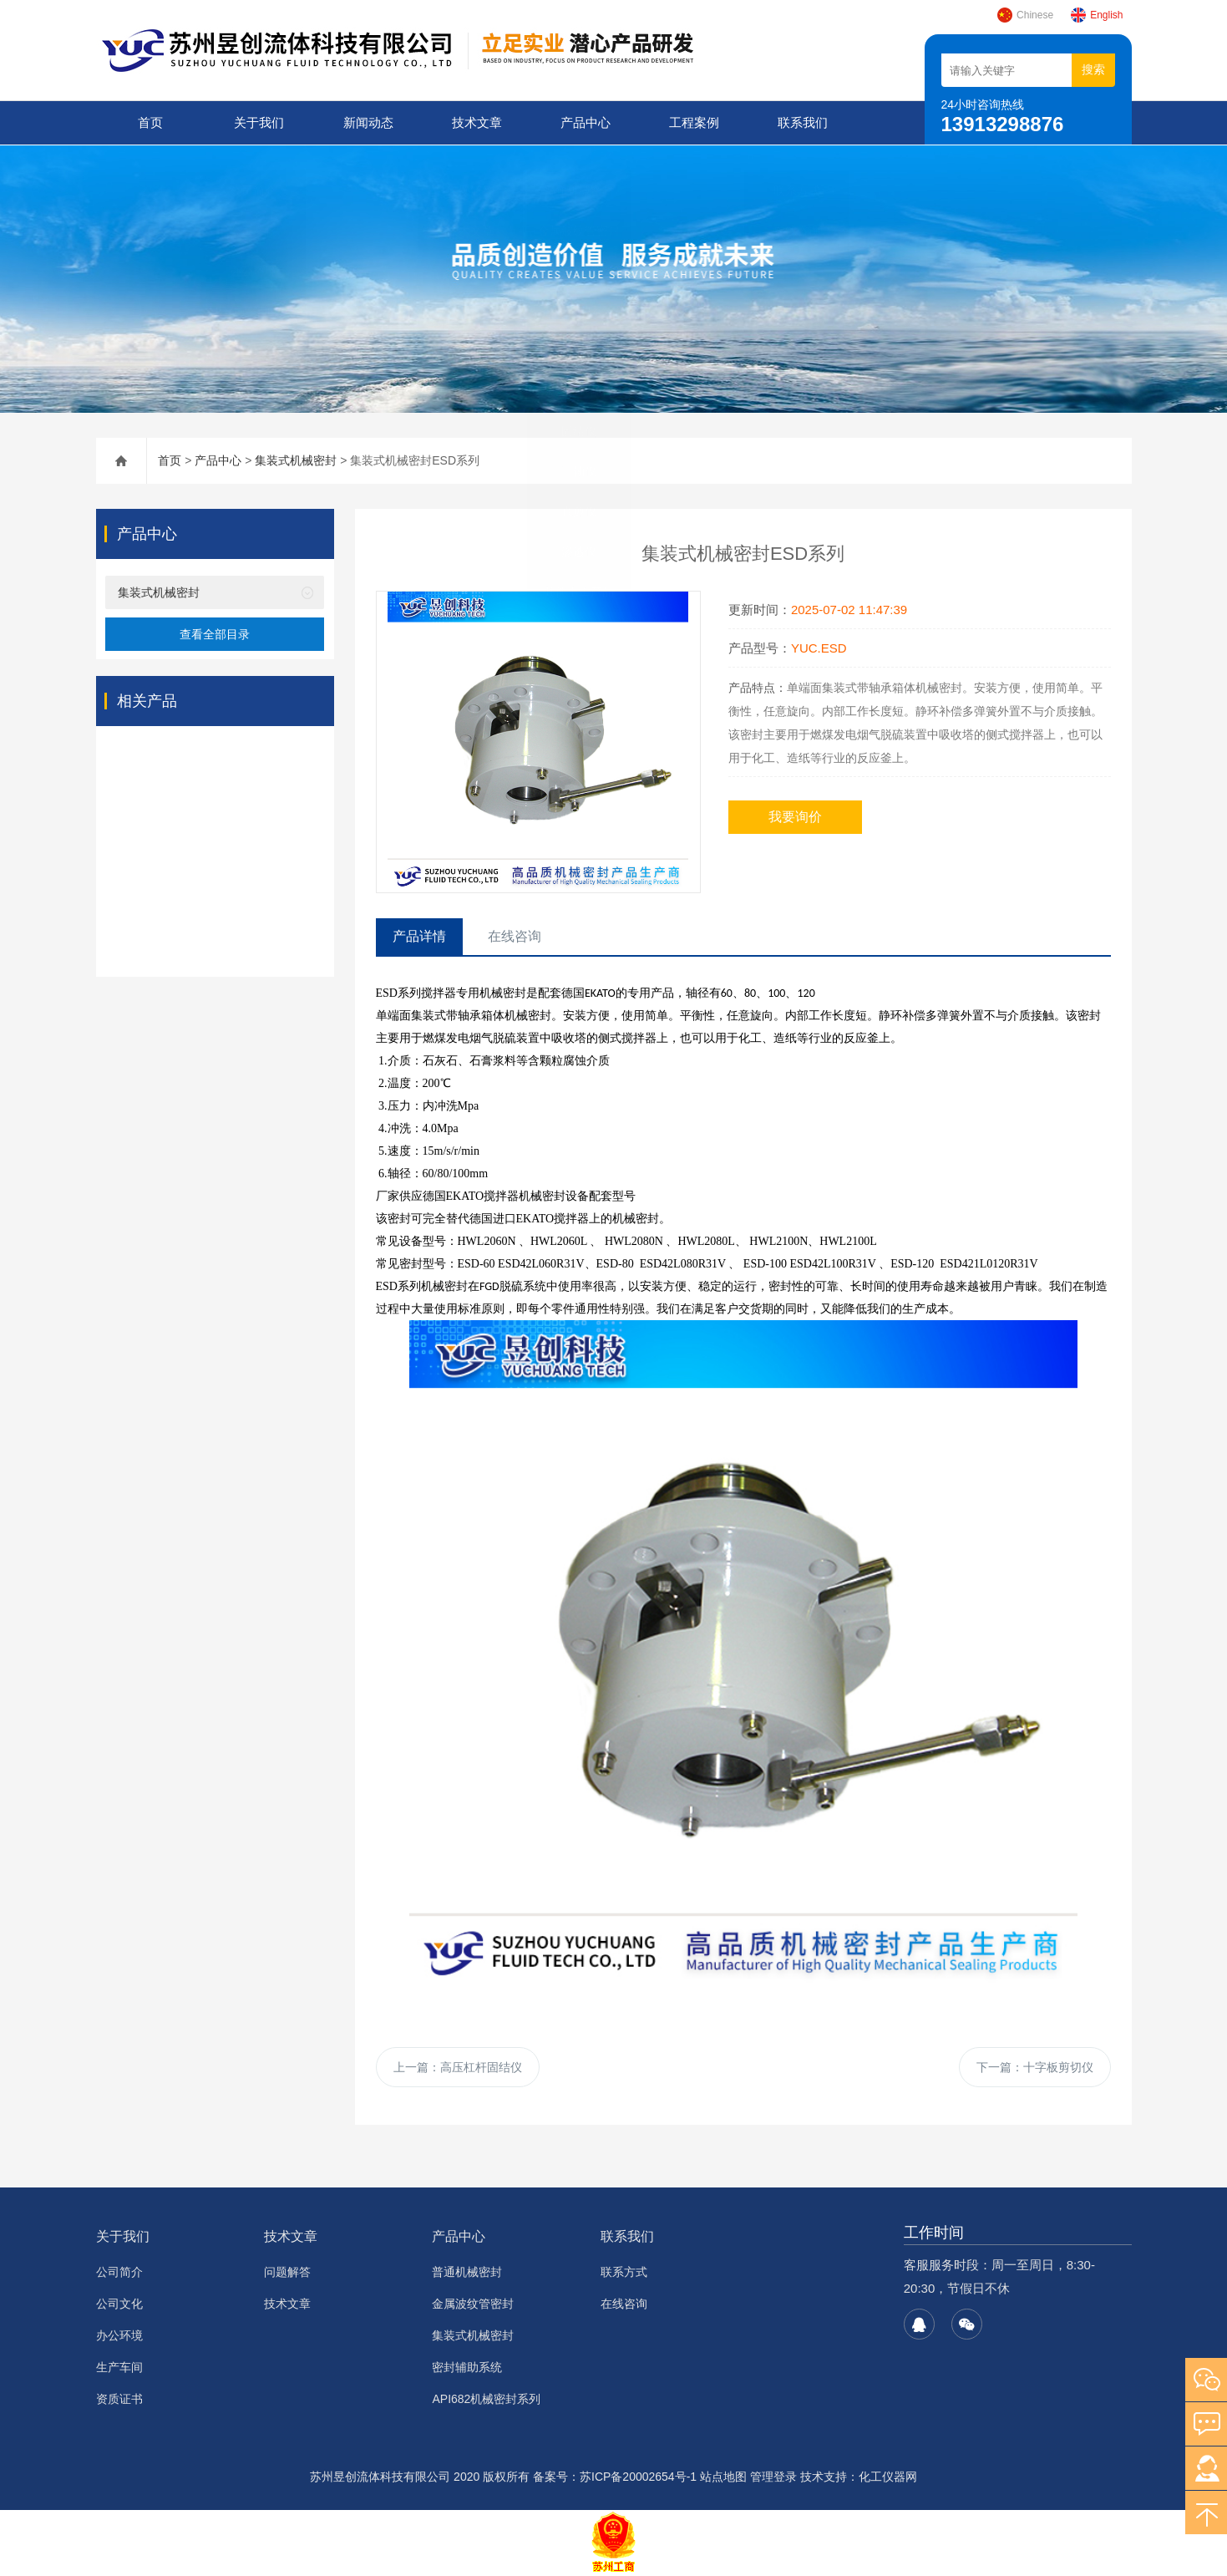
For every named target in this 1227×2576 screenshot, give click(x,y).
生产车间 (119, 2368)
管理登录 (773, 2477)
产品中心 (585, 122)
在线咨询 (624, 2304)
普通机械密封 (467, 2272)
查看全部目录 (215, 633)
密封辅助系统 (467, 2368)
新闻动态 (367, 122)
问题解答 (287, 2272)
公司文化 (119, 2304)
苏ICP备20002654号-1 (638, 2477)
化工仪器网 (888, 2477)
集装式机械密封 (296, 459)
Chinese (1024, 15)
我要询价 (795, 816)
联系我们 (803, 122)
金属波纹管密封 (473, 2304)
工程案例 (694, 122)
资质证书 (119, 2399)
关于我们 (259, 122)
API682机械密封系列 (486, 2399)
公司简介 (119, 2272)
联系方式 (624, 2272)
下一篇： (1034, 2067)
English (1096, 15)
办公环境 (119, 2336)
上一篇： (457, 2067)
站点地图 (723, 2477)
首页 (150, 122)
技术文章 (476, 122)
